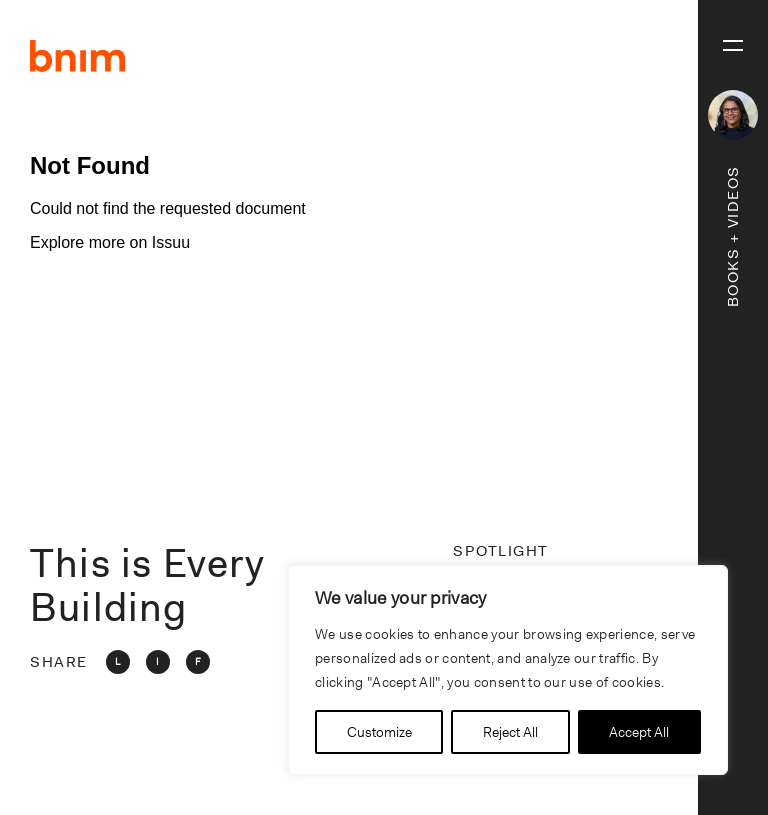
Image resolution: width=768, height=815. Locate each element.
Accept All (639, 732)
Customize (379, 732)
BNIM (78, 56)
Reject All (510, 732)
